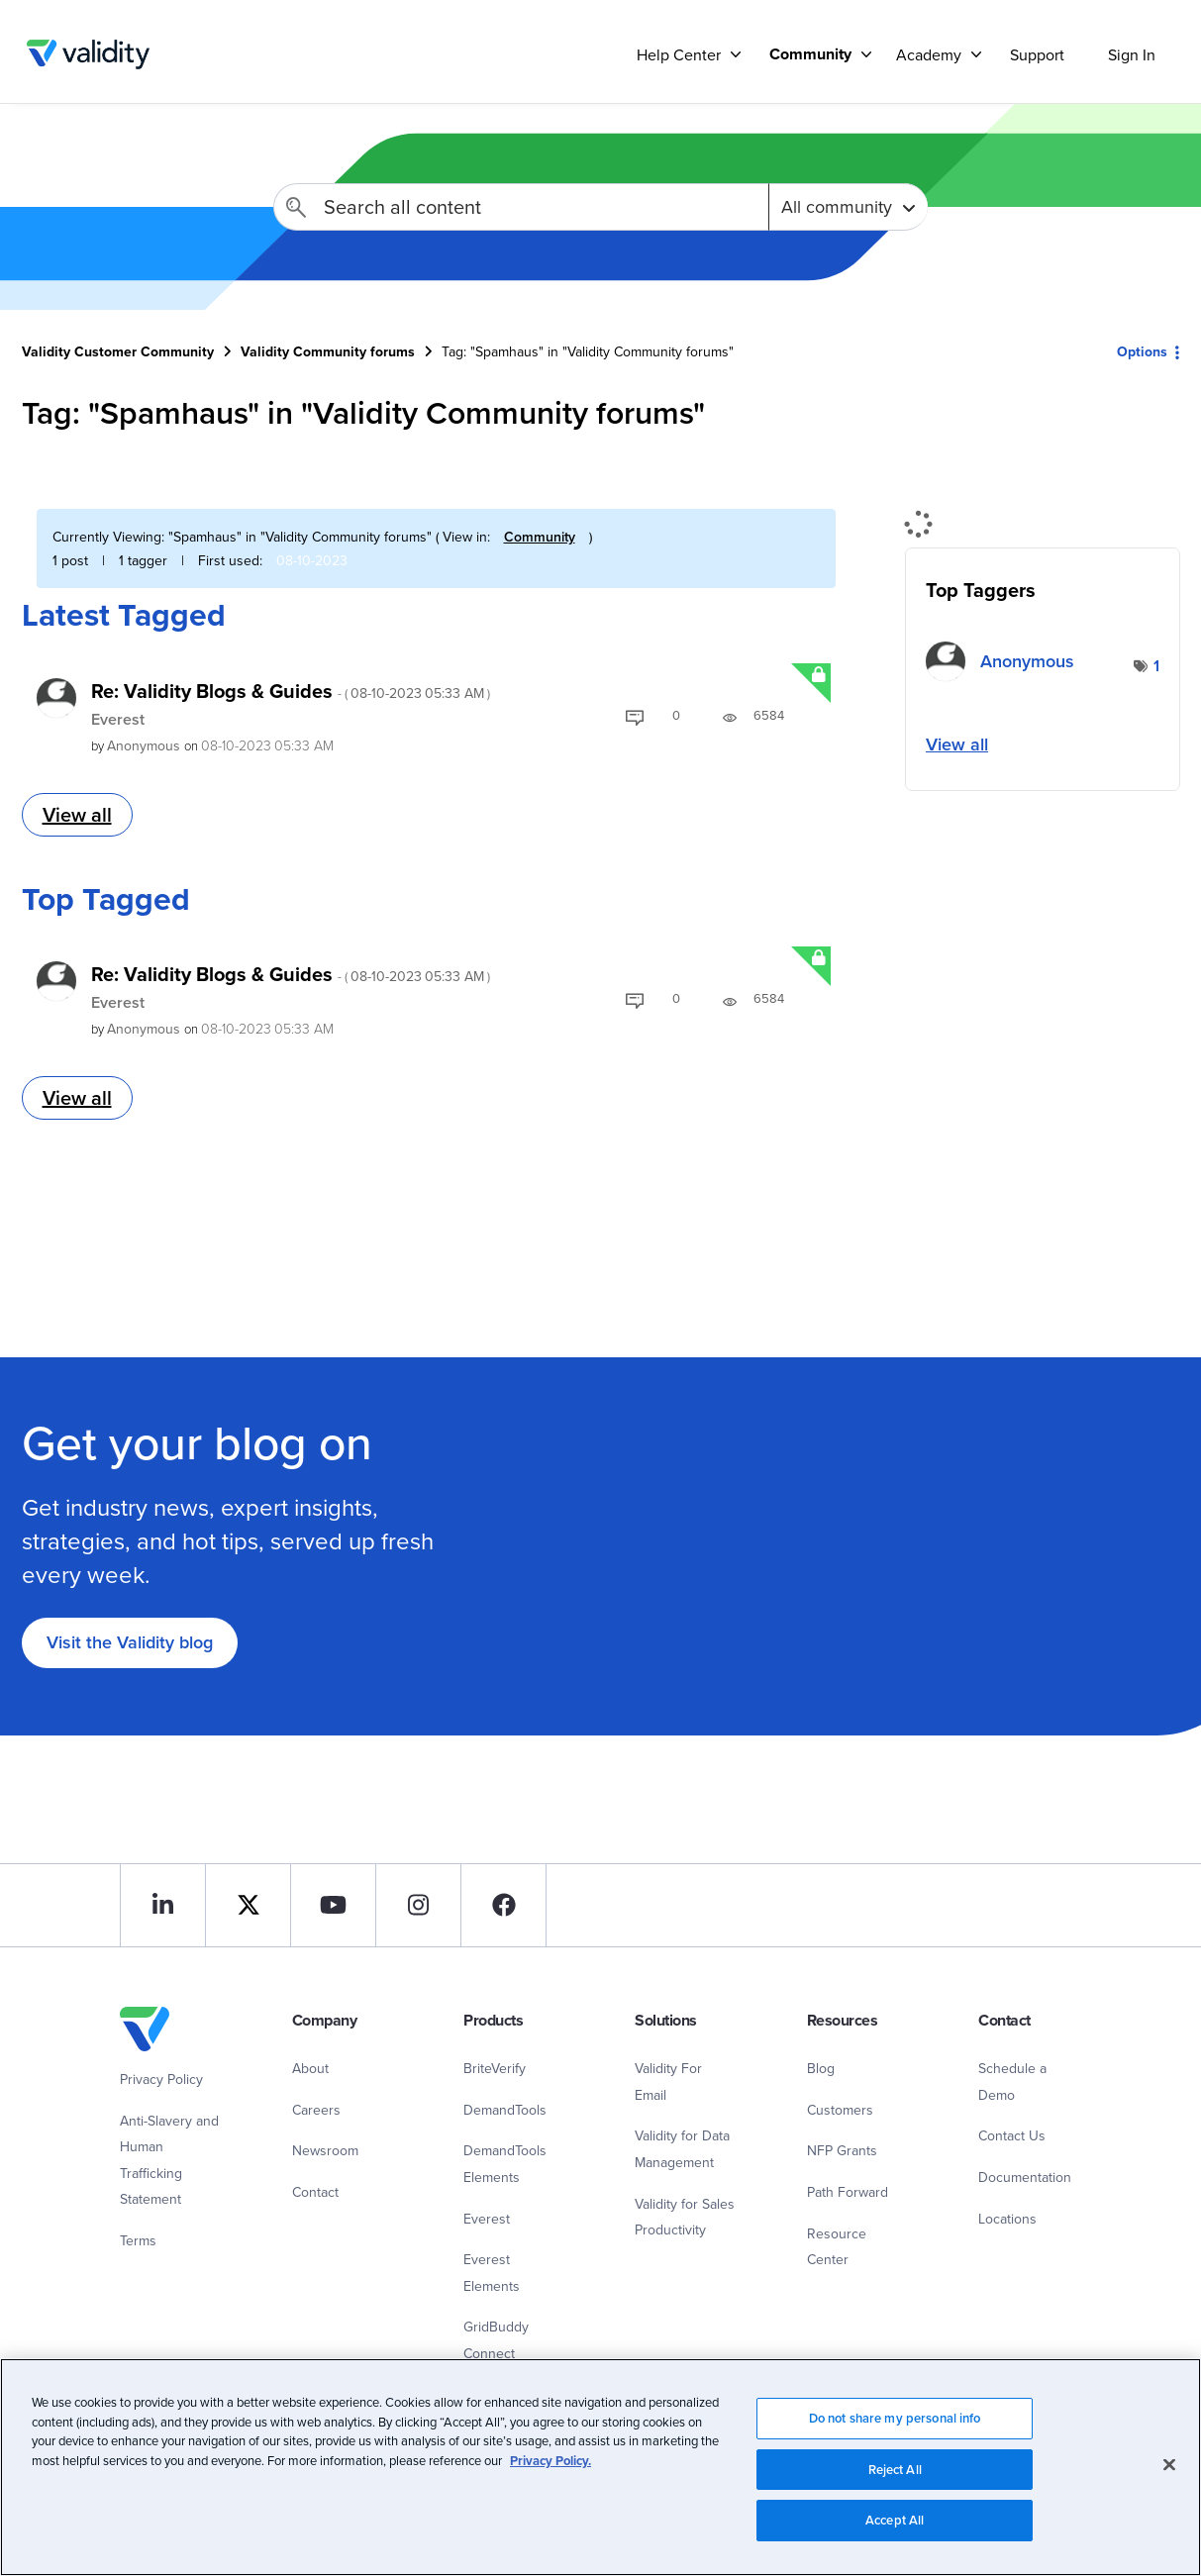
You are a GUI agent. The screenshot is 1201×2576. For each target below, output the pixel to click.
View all (77, 814)
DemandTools (505, 2110)
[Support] (736, 54)
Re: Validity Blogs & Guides (290, 690)
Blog (821, 2068)
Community (539, 536)
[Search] (521, 207)
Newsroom (325, 2150)
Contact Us (1012, 2135)
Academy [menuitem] (928, 54)
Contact (315, 2192)
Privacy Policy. (550, 2467)
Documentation (1024, 2177)
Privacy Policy (161, 2079)
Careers (316, 2110)
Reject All (895, 2476)
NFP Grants (842, 2150)
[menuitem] (813, 54)
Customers (840, 2110)
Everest (118, 719)
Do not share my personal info (895, 2425)
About (310, 2068)
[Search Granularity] (848, 207)
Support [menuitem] (1037, 54)
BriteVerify (494, 2068)
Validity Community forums (328, 351)
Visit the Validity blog (130, 1642)
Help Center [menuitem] (679, 54)
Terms (138, 2240)
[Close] (1169, 2472)
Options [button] (1142, 351)
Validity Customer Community (88, 54)
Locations (1007, 2219)
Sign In (1131, 54)
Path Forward (847, 2192)
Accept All (894, 2528)
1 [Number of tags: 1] (1156, 665)
